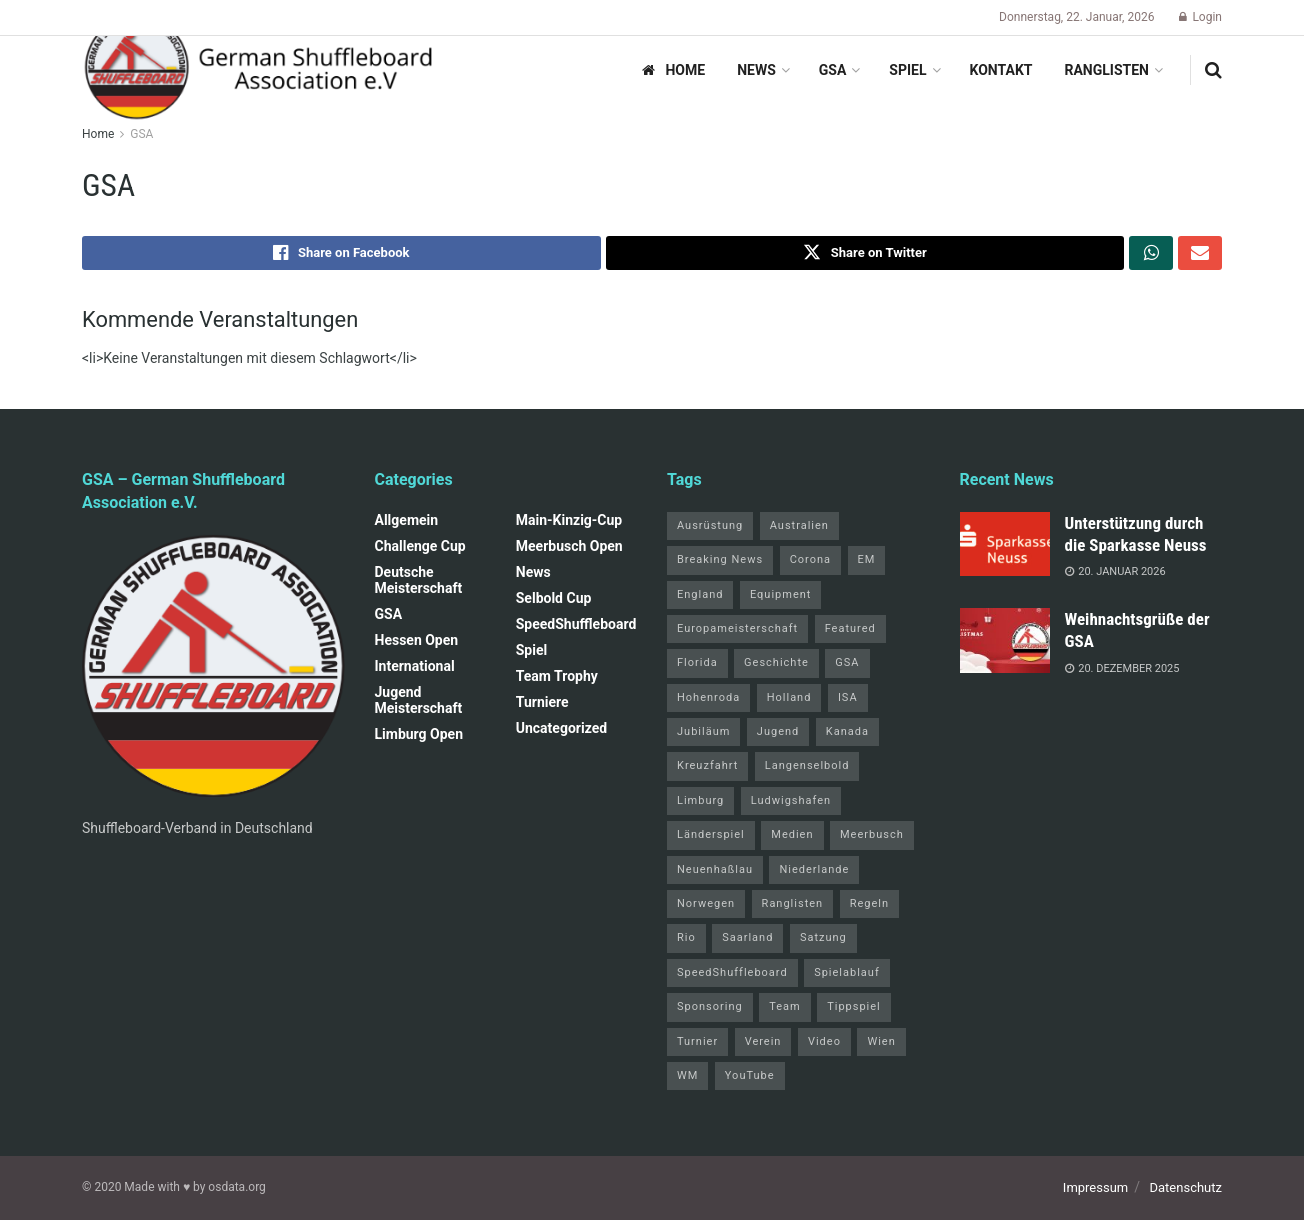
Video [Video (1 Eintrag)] (824, 1044)
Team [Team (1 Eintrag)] (785, 1010)
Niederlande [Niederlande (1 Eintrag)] (814, 872)
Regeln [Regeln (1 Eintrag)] (869, 907)
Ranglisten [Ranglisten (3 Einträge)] (793, 907)
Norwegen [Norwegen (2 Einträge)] (706, 907)
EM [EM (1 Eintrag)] (867, 563)
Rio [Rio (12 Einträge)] (686, 941)
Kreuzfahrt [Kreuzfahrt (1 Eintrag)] (707, 769)
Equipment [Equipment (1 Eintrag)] (780, 597)
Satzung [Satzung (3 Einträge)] (823, 941)
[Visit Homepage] (259, 70)
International (415, 669)
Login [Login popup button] (1200, 17)
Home (673, 70)
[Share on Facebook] (341, 255)
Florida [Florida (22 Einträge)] (697, 666)
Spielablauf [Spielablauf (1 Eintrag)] (847, 975)
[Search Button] (1213, 70)
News (756, 70)
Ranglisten (1106, 70)
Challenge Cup (420, 549)
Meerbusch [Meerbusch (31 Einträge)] (872, 838)
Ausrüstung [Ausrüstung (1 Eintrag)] (710, 528)
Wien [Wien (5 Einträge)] (881, 1044)
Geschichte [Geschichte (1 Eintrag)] (776, 666)
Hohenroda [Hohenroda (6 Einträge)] (708, 700)
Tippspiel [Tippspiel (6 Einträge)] (854, 1010)
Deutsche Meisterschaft (419, 583)
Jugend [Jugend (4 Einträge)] (778, 735)
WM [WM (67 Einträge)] (687, 1078)
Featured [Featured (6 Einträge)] (850, 631)
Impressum (1095, 1191)
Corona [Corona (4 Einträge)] (810, 563)
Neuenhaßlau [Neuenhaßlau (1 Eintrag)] (715, 872)
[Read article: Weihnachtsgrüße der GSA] (1005, 644)
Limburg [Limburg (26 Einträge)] (700, 803)
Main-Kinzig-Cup (569, 523)
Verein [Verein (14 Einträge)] (763, 1044)
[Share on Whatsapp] (1151, 255)
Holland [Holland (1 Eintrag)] (789, 700)
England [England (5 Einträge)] (700, 597)
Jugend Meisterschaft (419, 703)
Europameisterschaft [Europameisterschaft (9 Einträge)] (737, 631)
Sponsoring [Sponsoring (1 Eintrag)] (710, 1010)
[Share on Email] (1200, 255)
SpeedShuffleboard (576, 627)
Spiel (907, 70)
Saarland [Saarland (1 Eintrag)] (747, 941)
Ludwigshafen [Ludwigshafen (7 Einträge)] (791, 803)
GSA (833, 70)
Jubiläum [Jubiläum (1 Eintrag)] (703, 735)
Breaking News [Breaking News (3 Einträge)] (720, 563)
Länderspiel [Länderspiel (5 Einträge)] (711, 838)
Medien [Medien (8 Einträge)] (792, 838)
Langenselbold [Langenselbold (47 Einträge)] (807, 769)
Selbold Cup (554, 601)
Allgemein (407, 523)
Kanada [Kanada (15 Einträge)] (847, 735)
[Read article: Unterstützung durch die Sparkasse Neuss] (1005, 547)
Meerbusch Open (569, 549)
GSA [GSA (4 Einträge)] (847, 666)
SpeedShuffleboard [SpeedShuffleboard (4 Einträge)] (732, 975)
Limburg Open (419, 737)
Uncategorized (561, 731)
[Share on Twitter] (865, 255)
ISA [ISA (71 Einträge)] (848, 700)
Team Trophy (557, 679)
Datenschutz (1186, 1191)
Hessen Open (417, 643)
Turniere (542, 705)
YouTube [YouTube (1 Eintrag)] (750, 1078)
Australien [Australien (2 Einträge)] (799, 528)
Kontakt (1001, 70)
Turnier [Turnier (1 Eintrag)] (697, 1044)
